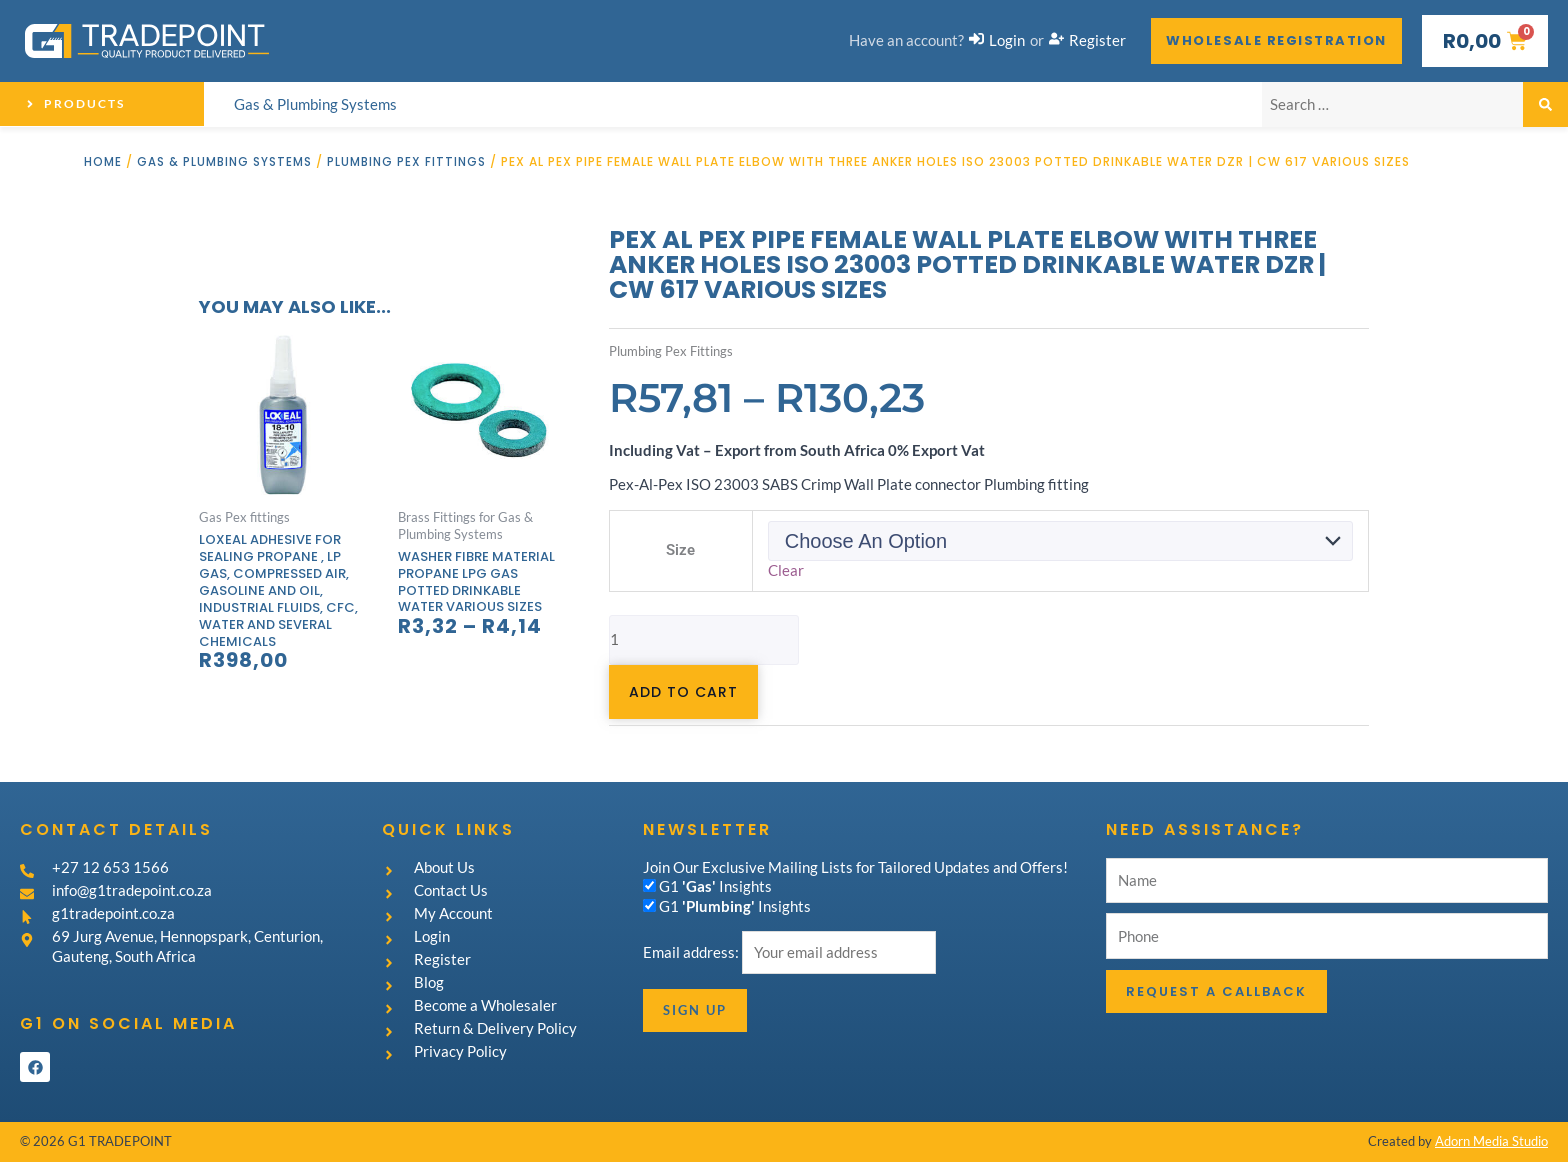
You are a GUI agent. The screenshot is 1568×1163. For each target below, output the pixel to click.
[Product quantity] (704, 640)
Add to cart (683, 692)
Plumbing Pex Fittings (408, 161)
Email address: (692, 953)
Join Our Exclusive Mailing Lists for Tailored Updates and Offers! (855, 867)
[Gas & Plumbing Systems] (315, 105)
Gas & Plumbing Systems (225, 161)
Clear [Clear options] (786, 570)
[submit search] (1545, 104)
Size (680, 550)
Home (103, 161)
